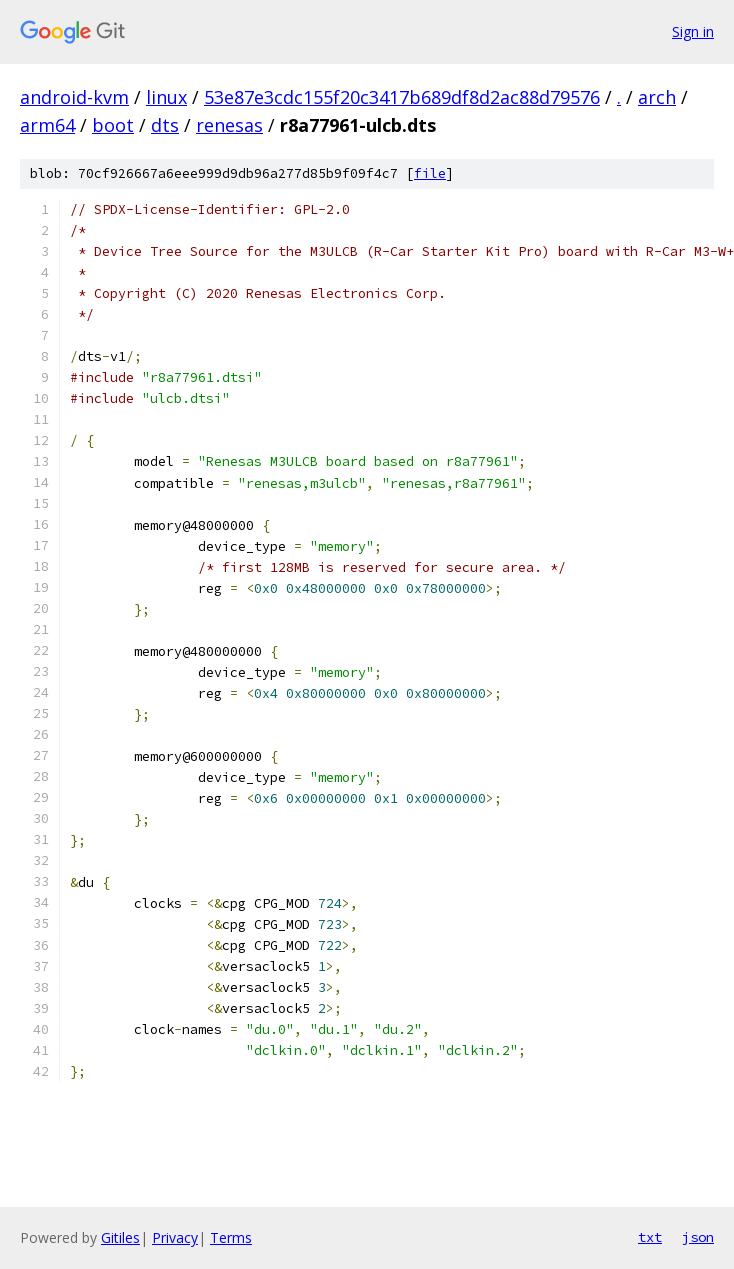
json (698, 1237)
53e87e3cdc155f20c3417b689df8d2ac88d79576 (402, 97)
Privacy (175, 1237)
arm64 (47, 125)
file (430, 173)
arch (657, 97)
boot (113, 125)
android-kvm (74, 97)
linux (166, 97)
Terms (231, 1237)
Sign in (693, 31)
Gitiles (120, 1237)
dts (165, 125)
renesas (229, 125)
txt (650, 1237)
